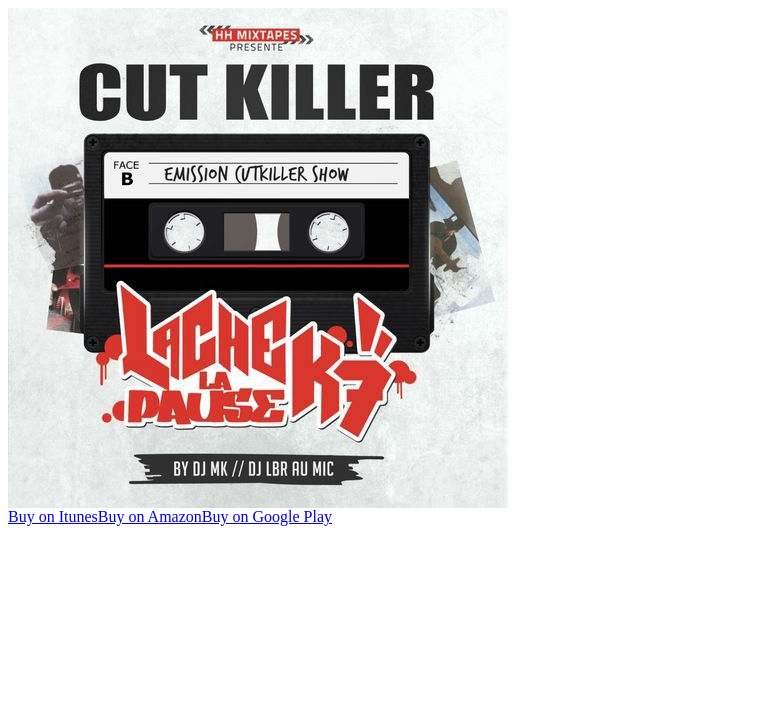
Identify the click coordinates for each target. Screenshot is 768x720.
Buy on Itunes (53, 516)
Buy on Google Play (267, 516)
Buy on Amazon (150, 516)
